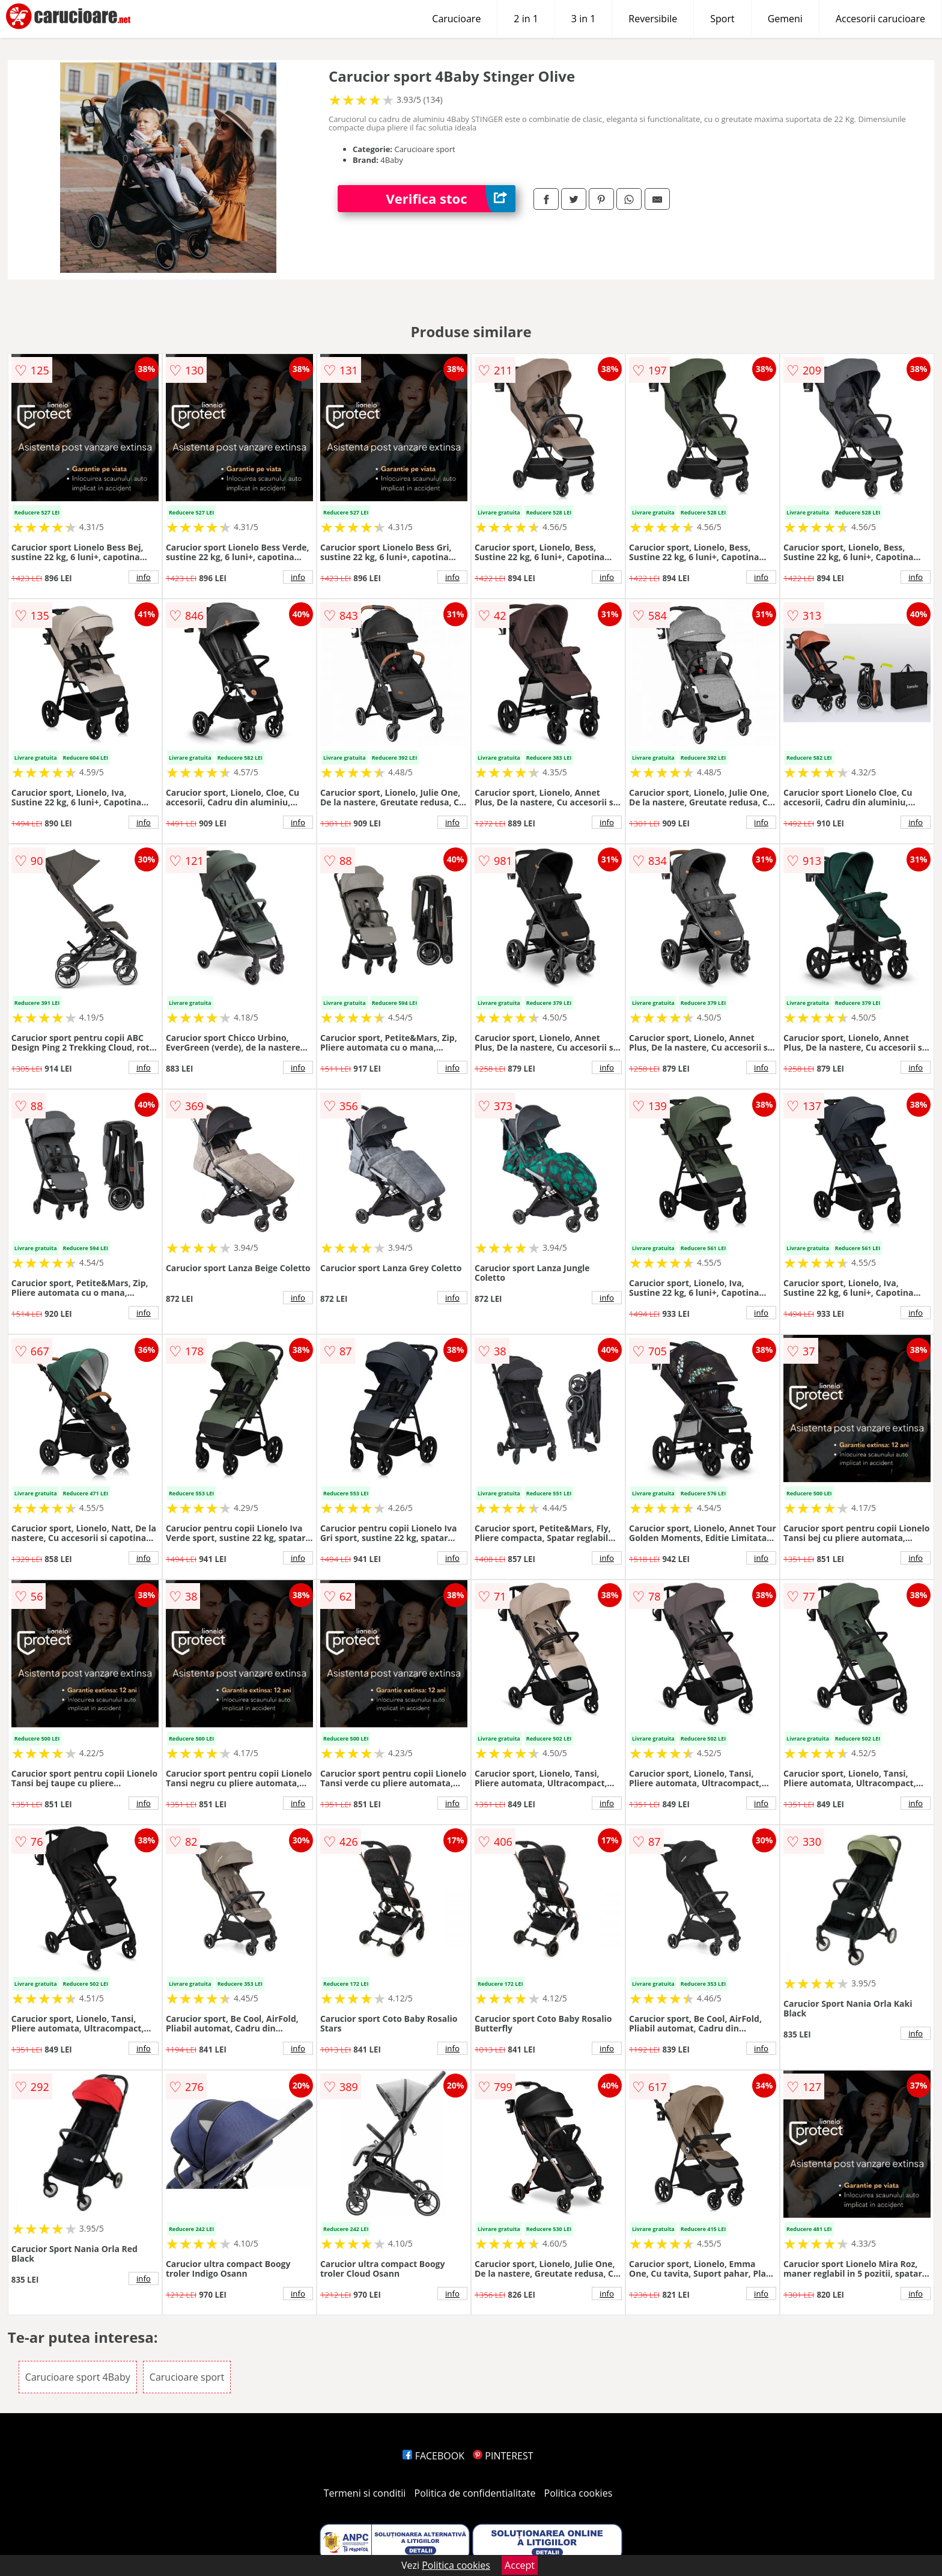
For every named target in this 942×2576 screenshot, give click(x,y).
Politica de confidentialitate (475, 2493)
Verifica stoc (450, 198)
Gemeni (785, 18)
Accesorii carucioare (880, 18)
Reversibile (652, 18)
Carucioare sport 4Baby (77, 2377)
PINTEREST (503, 2455)
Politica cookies (578, 2493)
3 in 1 (583, 18)
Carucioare (456, 18)
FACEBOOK (433, 2455)
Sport (722, 18)
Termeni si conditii (365, 2493)
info (143, 577)
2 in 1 (526, 18)
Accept (520, 2565)
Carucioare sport (187, 2377)
